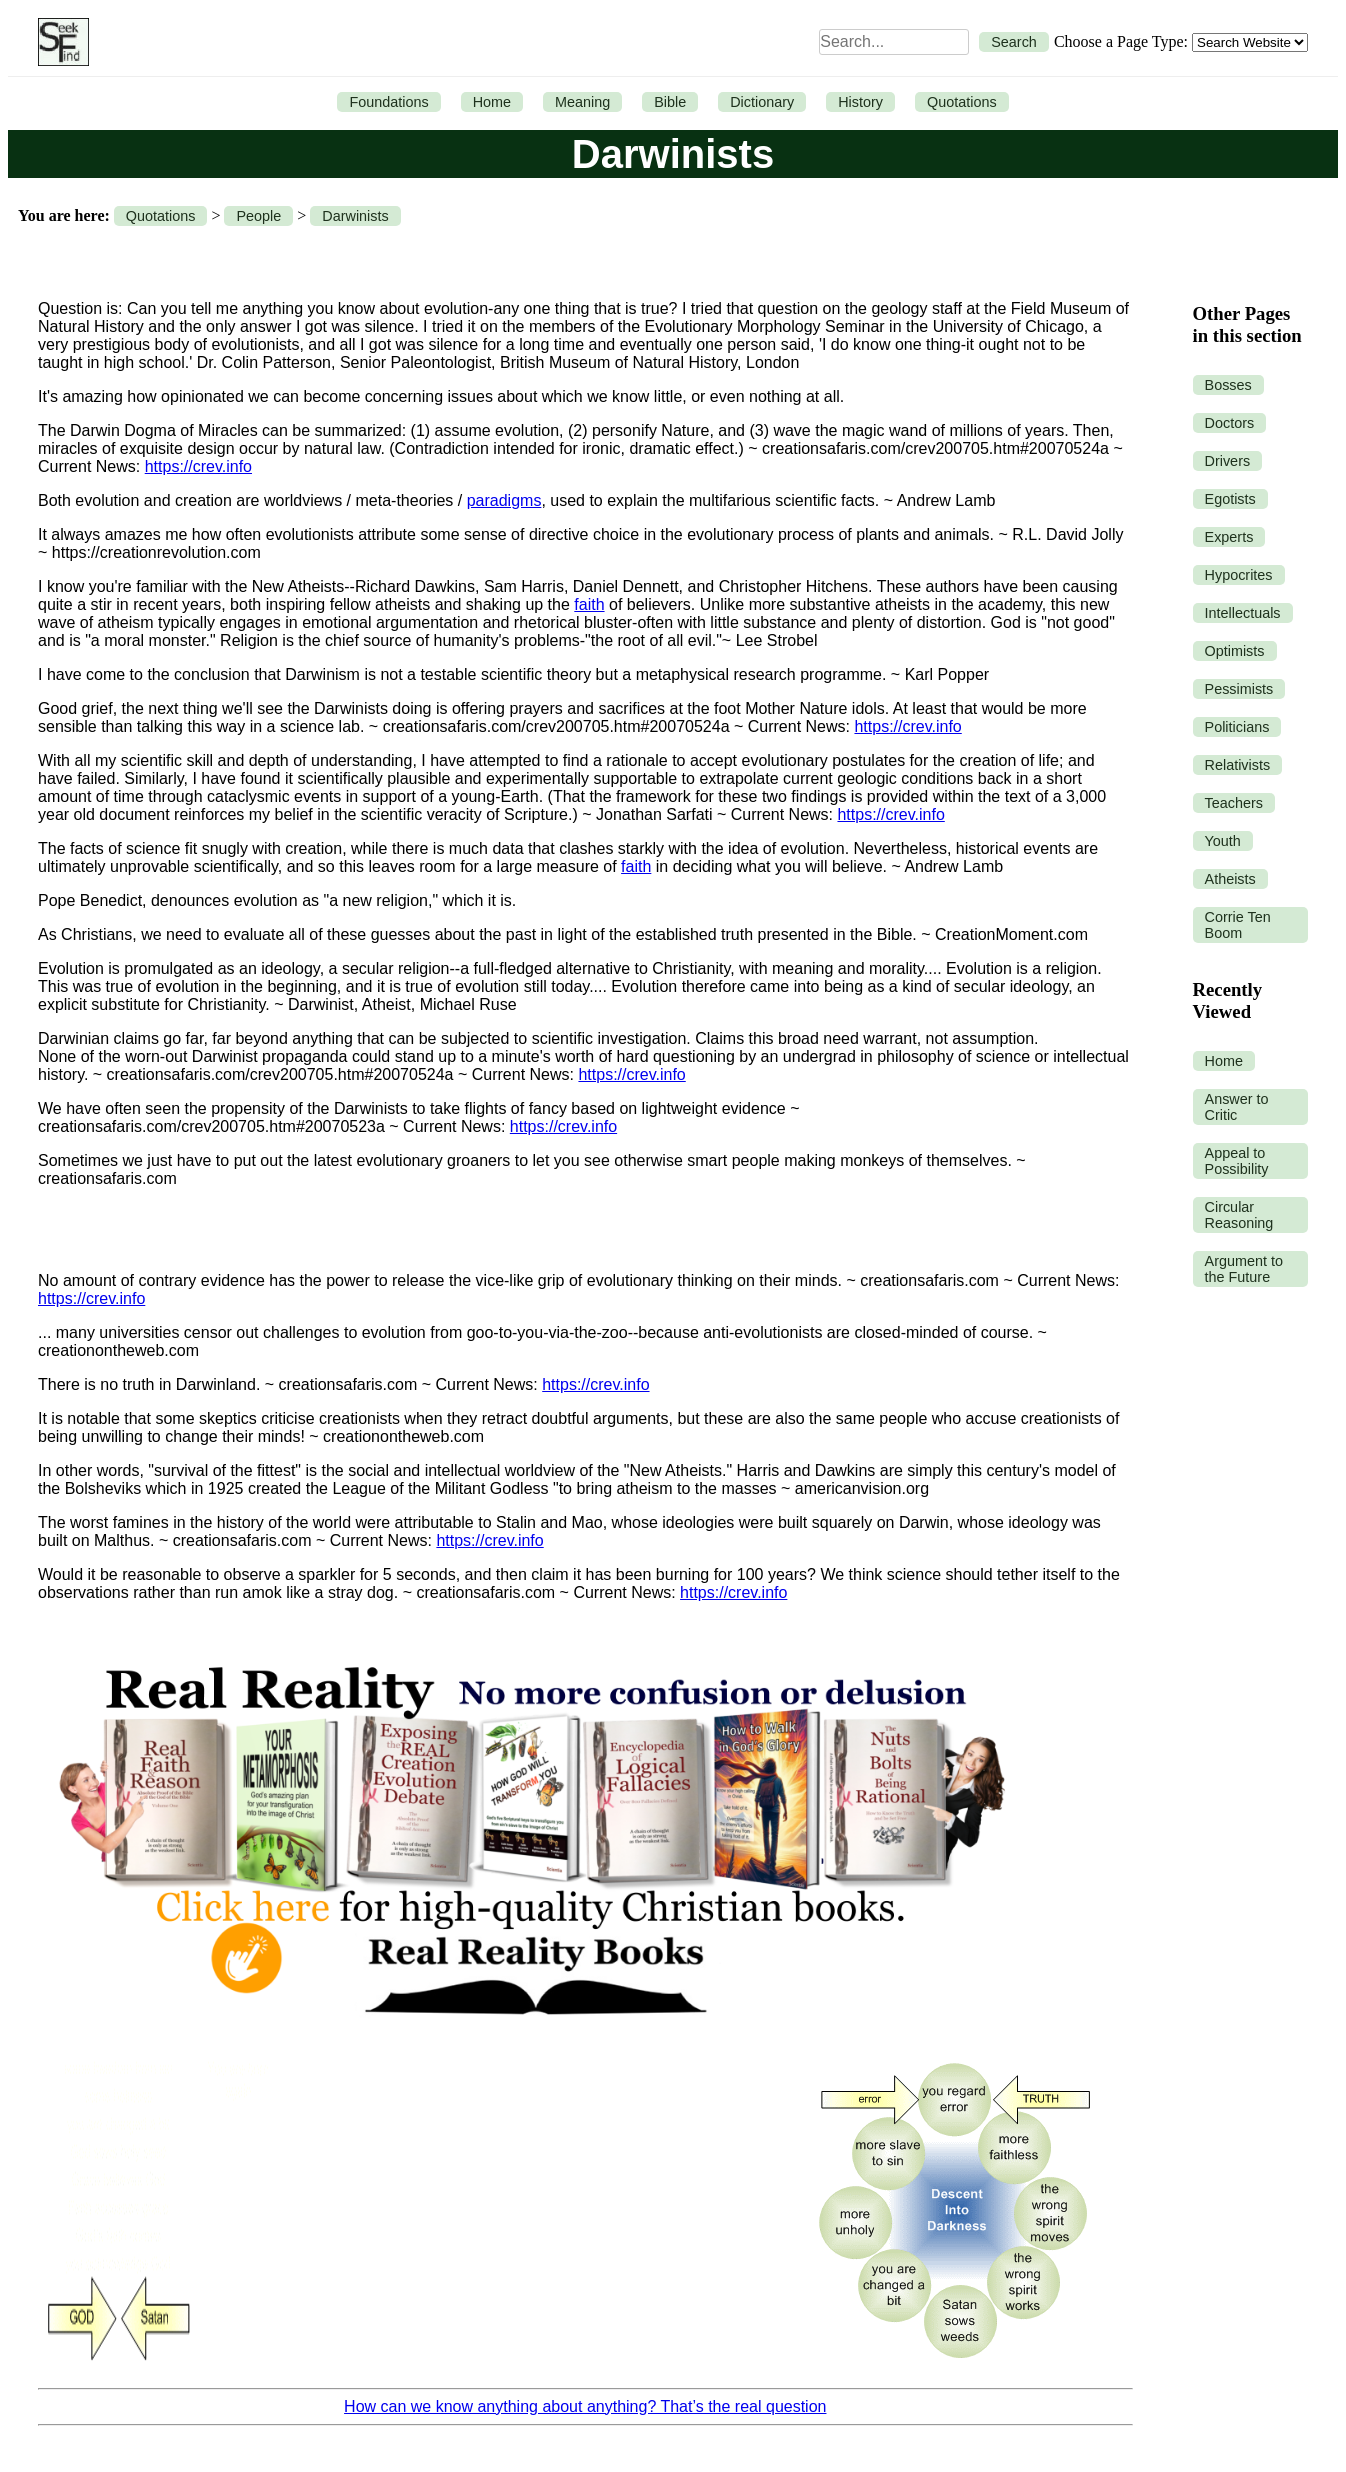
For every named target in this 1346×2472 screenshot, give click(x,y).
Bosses (1228, 385)
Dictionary (762, 102)
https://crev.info (198, 466)
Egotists (1230, 499)
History (860, 102)
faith (589, 604)
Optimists (1235, 651)
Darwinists (355, 216)
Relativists (1238, 765)
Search (1014, 42)
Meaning (582, 102)
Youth (1223, 841)
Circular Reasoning (1239, 1215)
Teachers (1234, 803)
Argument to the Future (1244, 1269)
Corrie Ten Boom (1238, 925)
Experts (1229, 537)
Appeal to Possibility (1237, 1161)
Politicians (1237, 727)
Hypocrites (1239, 575)
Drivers (1228, 461)
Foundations (388, 102)
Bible (670, 102)
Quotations (962, 102)
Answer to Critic (1237, 1107)
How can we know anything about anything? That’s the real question (585, 2406)
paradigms (504, 500)
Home (492, 102)
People (258, 216)
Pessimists (1239, 689)
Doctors (1230, 423)
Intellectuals (1243, 613)
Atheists (1230, 879)
